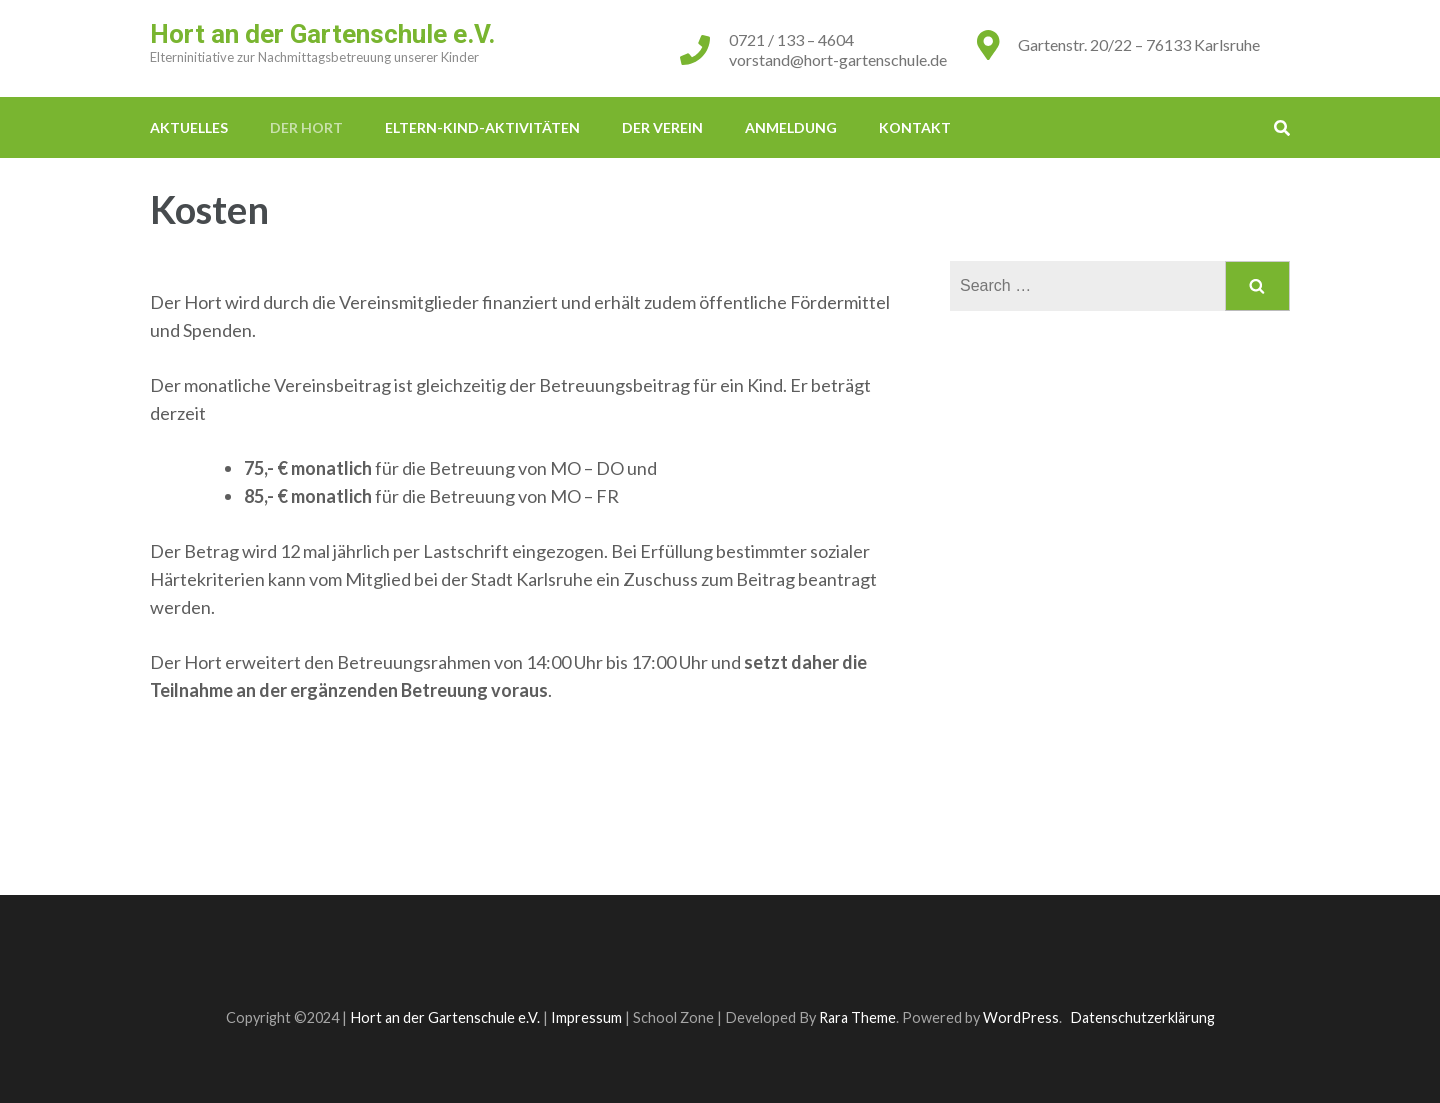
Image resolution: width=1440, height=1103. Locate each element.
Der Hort (306, 127)
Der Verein (662, 127)
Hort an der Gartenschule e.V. (322, 34)
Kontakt (915, 127)
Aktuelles (189, 127)
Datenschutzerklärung (1142, 1017)
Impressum (586, 1017)
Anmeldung (791, 127)
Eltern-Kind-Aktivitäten (482, 127)
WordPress (1021, 1017)
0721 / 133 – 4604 (791, 39)
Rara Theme (857, 1017)
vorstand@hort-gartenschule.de (838, 59)
